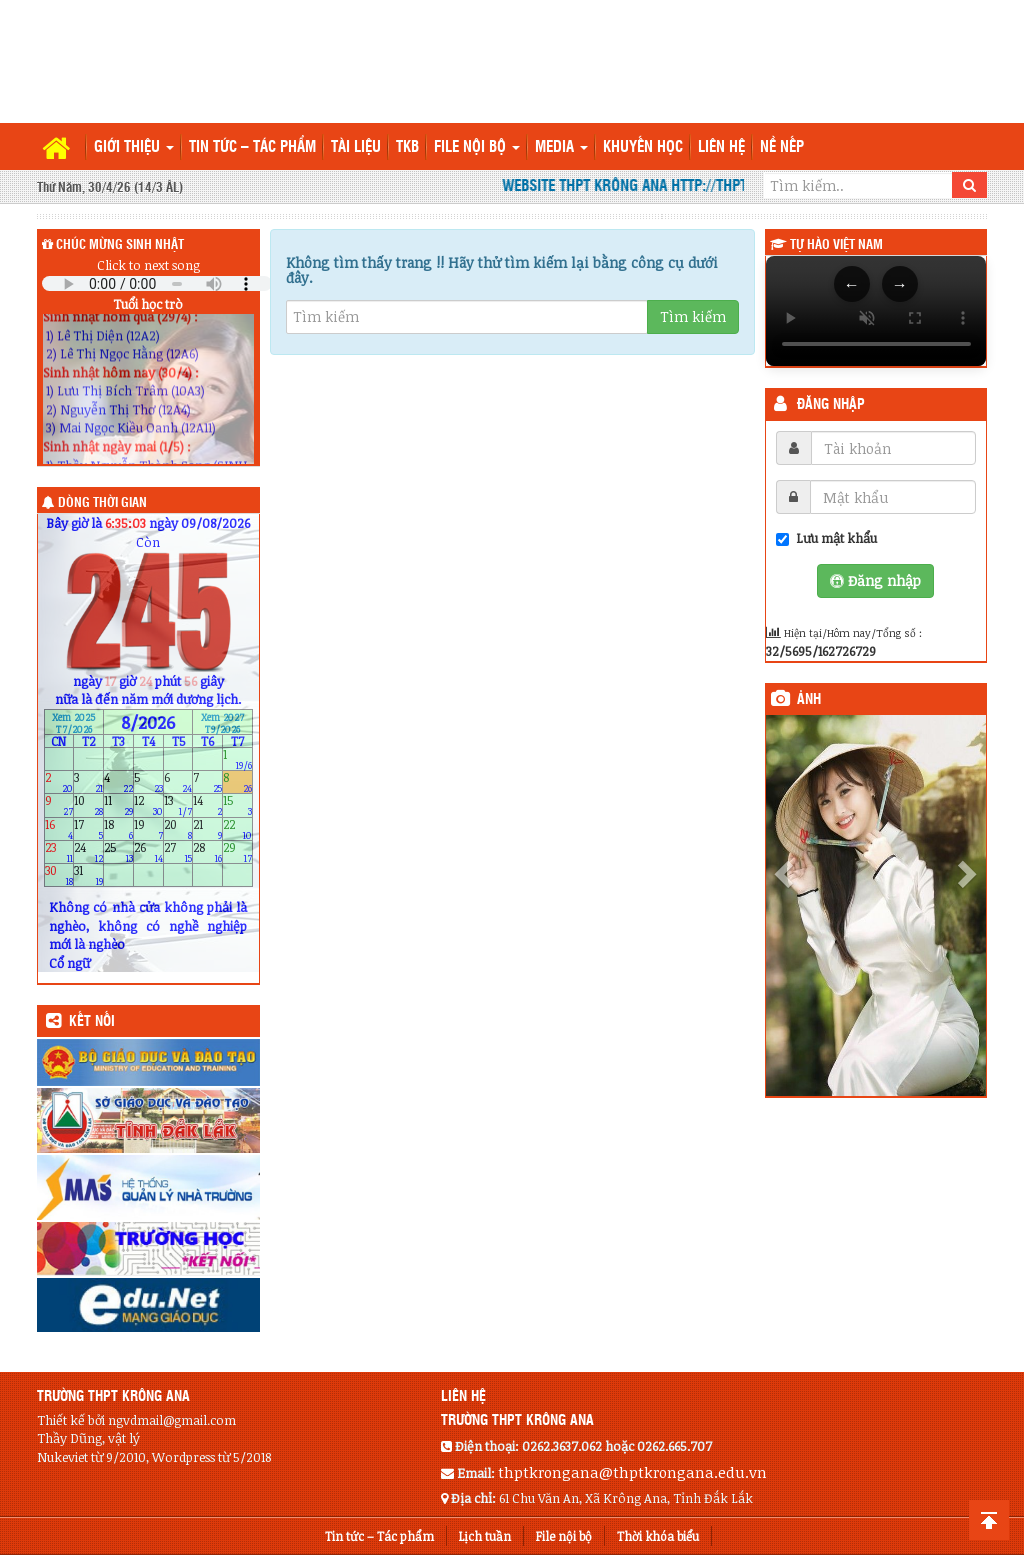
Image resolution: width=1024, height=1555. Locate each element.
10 (88, 805)
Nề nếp (782, 147)
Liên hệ (721, 147)
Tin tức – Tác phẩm (252, 147)
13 (178, 805)
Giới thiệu (134, 147)
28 (207, 851)
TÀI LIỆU (356, 147)
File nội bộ (477, 147)
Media (561, 147)
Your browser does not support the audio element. (157, 283)
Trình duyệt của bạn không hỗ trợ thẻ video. (876, 311)
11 (118, 805)
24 (88, 851)
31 (88, 874)
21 (207, 828)
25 (118, 851)
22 (237, 828)
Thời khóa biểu (658, 1536)
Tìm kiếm (693, 316)
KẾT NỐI (92, 1022)
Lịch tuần (485, 1536)
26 (148, 851)
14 (207, 805)
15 (237, 805)
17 (88, 828)
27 (178, 851)
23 (59, 851)
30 (59, 874)
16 (59, 828)
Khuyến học (643, 147)
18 (118, 828)
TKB (407, 147)
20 (178, 828)
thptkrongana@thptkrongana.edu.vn (632, 1472)
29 (237, 851)
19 (148, 828)
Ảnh (809, 700)
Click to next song (148, 265)
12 (148, 805)
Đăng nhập (831, 405)
